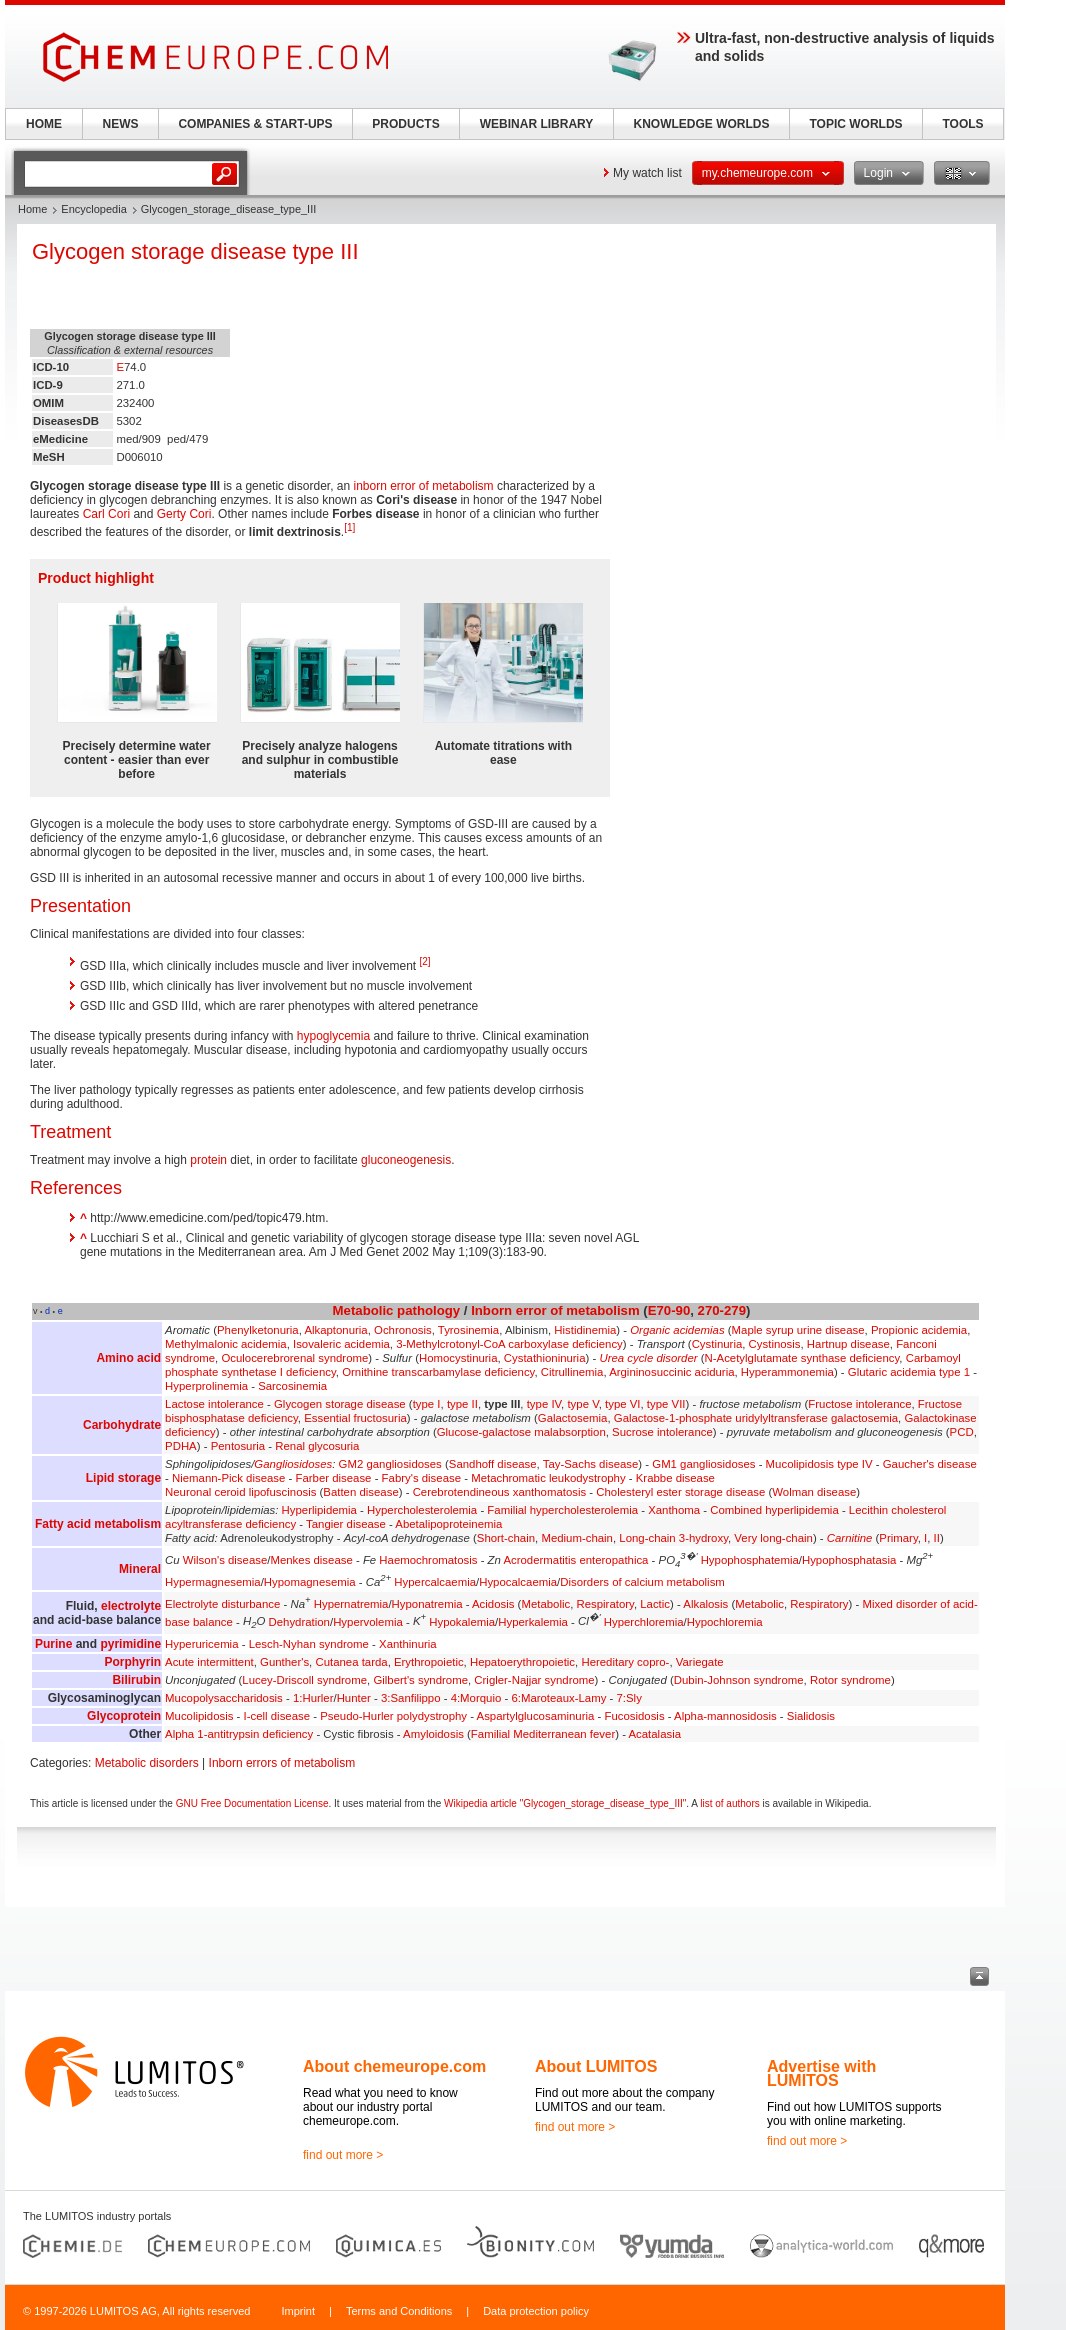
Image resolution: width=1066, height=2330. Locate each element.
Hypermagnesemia (213, 1582)
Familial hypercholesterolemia (562, 1510)
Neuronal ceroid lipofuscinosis (240, 1492)
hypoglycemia (333, 1036)
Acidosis (493, 1604)
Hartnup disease (848, 1344)
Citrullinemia (572, 1372)
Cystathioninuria (545, 1358)
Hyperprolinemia (206, 1386)
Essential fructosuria (355, 1418)
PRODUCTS (405, 124)
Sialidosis (811, 1716)
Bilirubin (136, 1680)
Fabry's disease (421, 1478)
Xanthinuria (408, 1644)
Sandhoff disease (493, 1464)
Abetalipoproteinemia (448, 1524)
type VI (622, 1404)
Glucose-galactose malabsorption (521, 1432)
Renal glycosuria (317, 1446)
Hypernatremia (351, 1604)
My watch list (647, 173)
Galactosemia (573, 1418)
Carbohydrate (122, 1425)
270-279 (722, 1310)
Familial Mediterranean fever (543, 1734)
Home (32, 209)
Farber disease (333, 1478)
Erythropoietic (429, 1662)
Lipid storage (123, 1478)
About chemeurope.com (394, 2066)
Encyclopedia (93, 209)
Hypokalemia (462, 1621)
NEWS (121, 124)
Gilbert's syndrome (420, 1680)
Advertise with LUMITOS (821, 2073)
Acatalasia (654, 1734)
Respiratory (605, 1604)
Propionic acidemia (919, 1330)
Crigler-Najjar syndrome (534, 1680)
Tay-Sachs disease (591, 1464)
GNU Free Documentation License (252, 1803)
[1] (349, 527)
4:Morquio (476, 1698)
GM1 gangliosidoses (703, 1464)
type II (462, 1404)
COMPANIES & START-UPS (255, 124)
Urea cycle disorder (648, 1358)
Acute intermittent (209, 1662)
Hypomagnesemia (310, 1582)
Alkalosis (705, 1604)
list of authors (729, 1803)
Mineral (140, 1569)
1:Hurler (313, 1698)
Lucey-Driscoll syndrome (304, 1680)
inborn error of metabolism (424, 486)
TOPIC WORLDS (855, 124)
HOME (44, 124)
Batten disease (360, 1492)
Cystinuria (717, 1344)
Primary (898, 1538)
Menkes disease (311, 1560)
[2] (424, 961)
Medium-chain (577, 1538)
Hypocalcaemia (518, 1582)
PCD (962, 1432)
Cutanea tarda (351, 1662)
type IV (544, 1404)
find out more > (343, 2155)
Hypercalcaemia (435, 1582)
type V (582, 1404)
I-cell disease (277, 1716)
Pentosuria (238, 1446)
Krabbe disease (675, 1478)
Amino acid (128, 1358)
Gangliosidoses (293, 1464)
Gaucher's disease (930, 1464)
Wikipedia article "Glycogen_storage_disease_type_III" (565, 1803)
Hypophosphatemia (750, 1560)
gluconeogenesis (406, 1160)
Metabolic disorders (147, 1763)
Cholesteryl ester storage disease (680, 1492)
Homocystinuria (458, 1358)
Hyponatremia (427, 1604)
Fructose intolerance (859, 1404)
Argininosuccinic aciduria (671, 1372)
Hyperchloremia (644, 1621)
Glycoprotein (124, 1716)
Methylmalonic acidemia (226, 1344)
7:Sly (629, 1698)
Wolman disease (814, 1492)
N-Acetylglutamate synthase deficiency (802, 1358)
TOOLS (962, 124)
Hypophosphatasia (849, 1560)
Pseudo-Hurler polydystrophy (393, 1716)
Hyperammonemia (787, 1372)
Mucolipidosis (199, 1716)
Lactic (655, 1604)
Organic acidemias (677, 1330)
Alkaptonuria (335, 1330)
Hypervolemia (368, 1621)
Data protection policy (536, 2311)
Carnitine (850, 1538)
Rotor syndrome (850, 1680)
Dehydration (299, 1621)
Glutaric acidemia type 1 (909, 1372)
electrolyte (131, 1606)
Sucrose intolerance (662, 1432)
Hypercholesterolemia (422, 1510)
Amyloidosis (433, 1734)
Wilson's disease (225, 1560)
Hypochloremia (725, 1621)
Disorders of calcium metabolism (642, 1582)
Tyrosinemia (468, 1330)
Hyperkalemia (533, 1621)
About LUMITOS (596, 2066)
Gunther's (284, 1662)
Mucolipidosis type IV (819, 1464)
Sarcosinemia (292, 1386)
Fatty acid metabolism (98, 1524)
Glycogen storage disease (340, 1404)
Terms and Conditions (399, 2311)
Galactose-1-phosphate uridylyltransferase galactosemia (756, 1418)
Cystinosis (775, 1344)
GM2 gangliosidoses (390, 1464)
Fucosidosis (634, 1716)
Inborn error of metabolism (555, 1310)
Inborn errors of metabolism (282, 1763)
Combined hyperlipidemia (774, 1510)
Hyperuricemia (201, 1644)
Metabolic (363, 1310)
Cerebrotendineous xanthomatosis (500, 1492)
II (937, 1538)
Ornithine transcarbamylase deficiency (438, 1372)
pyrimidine (130, 1644)
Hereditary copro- (625, 1662)
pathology (428, 1310)
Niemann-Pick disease (228, 1478)
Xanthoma (674, 1510)
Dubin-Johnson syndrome (739, 1680)
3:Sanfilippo (411, 1698)
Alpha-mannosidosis (725, 1716)
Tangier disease (346, 1524)
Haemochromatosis (428, 1560)
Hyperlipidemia (319, 1510)
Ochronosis (403, 1330)
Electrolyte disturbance (222, 1604)
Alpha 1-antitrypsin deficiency (239, 1734)
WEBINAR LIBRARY (537, 124)
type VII (666, 1404)
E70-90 (669, 1310)
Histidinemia (585, 1330)
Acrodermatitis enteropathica (575, 1560)
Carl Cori (106, 514)
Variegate (700, 1662)
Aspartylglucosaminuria (536, 1716)
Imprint (298, 2311)
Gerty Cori (184, 514)
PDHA (181, 1446)
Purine (53, 1644)
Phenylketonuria (258, 1330)
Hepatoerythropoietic (522, 1662)
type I (427, 1404)
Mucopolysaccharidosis (224, 1698)
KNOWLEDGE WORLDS (702, 124)
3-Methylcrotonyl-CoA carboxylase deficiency (509, 1344)
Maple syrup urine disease (798, 1330)
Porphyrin (132, 1662)
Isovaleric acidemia (341, 1344)
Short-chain (506, 1538)
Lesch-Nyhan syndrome (309, 1644)
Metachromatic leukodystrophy (548, 1478)
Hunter (354, 1698)
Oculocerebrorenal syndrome (294, 1358)
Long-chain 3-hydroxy (673, 1538)
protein (208, 1160)
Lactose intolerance (214, 1404)
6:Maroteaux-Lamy (558, 1698)
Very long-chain (773, 1538)
